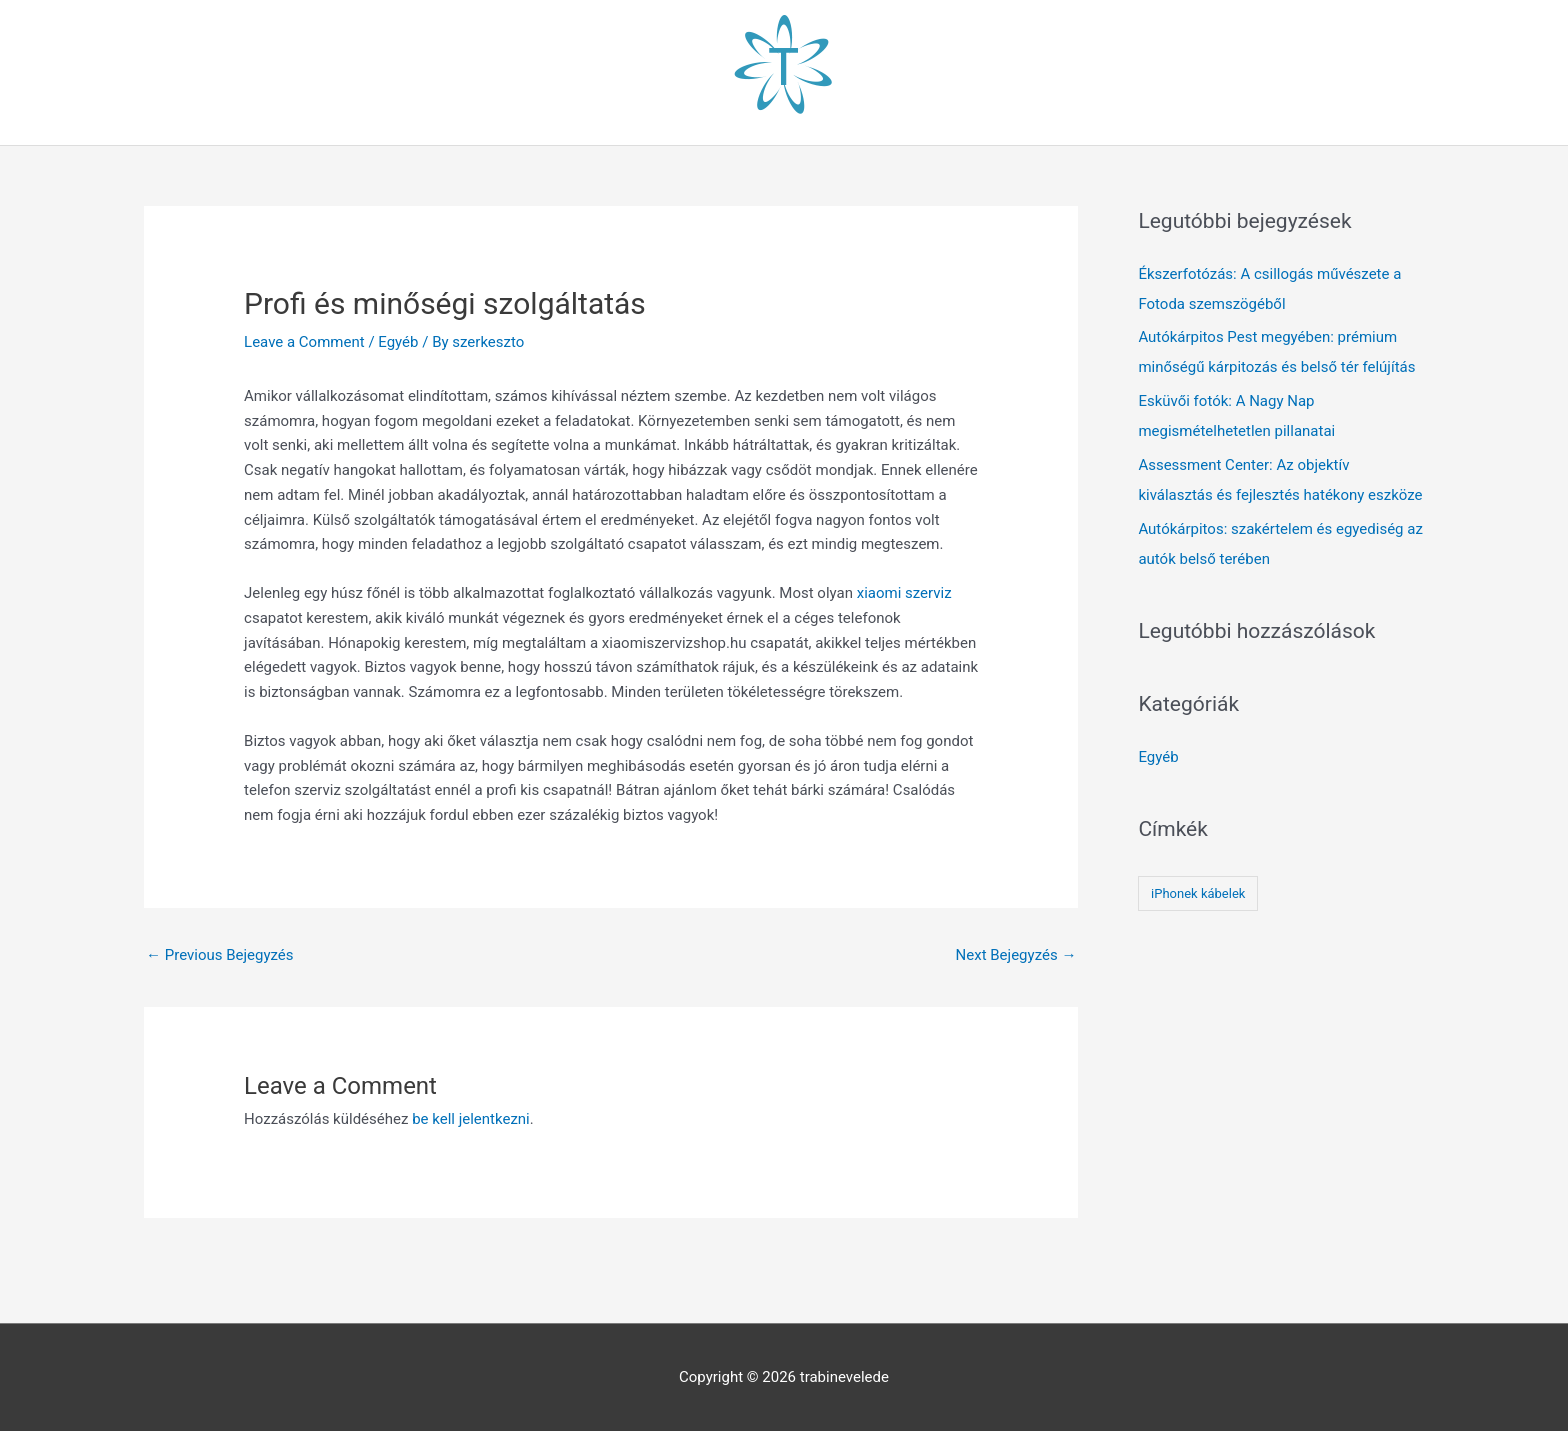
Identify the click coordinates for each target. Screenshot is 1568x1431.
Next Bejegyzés (1016, 955)
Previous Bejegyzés (220, 955)
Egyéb (398, 342)
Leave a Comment (304, 342)
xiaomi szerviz (904, 593)
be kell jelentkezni (471, 1119)
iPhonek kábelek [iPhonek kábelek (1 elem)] (1198, 893)
